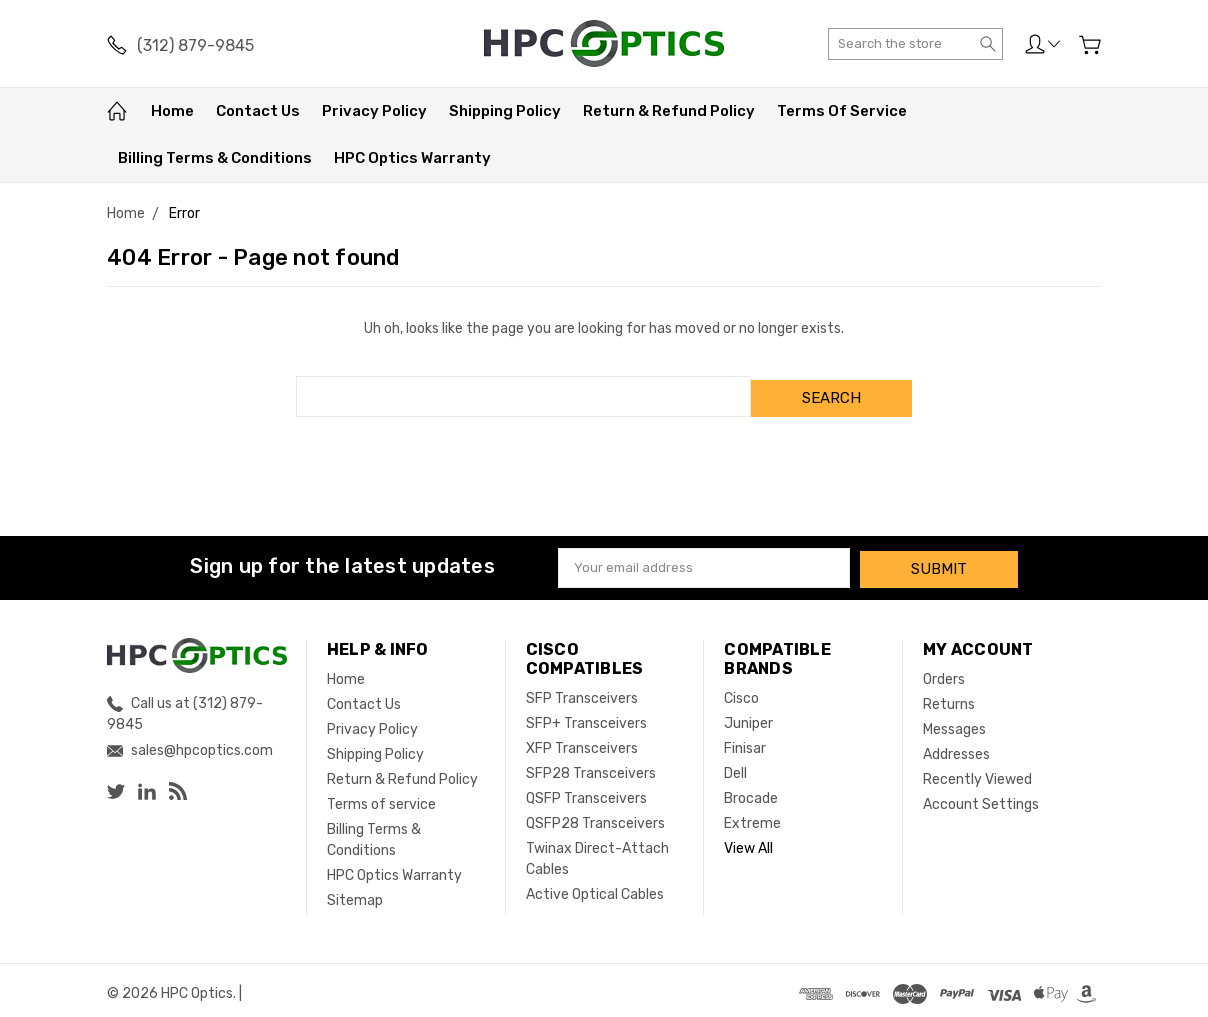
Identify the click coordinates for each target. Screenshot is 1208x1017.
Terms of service (842, 111)
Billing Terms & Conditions (215, 158)
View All (748, 841)
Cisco (741, 691)
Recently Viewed (977, 772)
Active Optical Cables (595, 887)
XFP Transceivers (582, 741)
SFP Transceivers (582, 691)
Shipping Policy (505, 111)
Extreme (752, 816)
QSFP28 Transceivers (595, 816)
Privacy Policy (374, 111)
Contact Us (258, 111)
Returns (949, 697)
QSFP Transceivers (586, 791)
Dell (735, 766)
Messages (954, 722)
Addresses (956, 747)
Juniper (748, 716)
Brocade (751, 791)
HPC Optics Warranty (412, 158)
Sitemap (355, 893)
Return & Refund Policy (669, 111)
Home (172, 111)
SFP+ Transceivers (586, 716)
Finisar (745, 741)
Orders (944, 672)
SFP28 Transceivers (591, 766)
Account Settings (981, 797)
